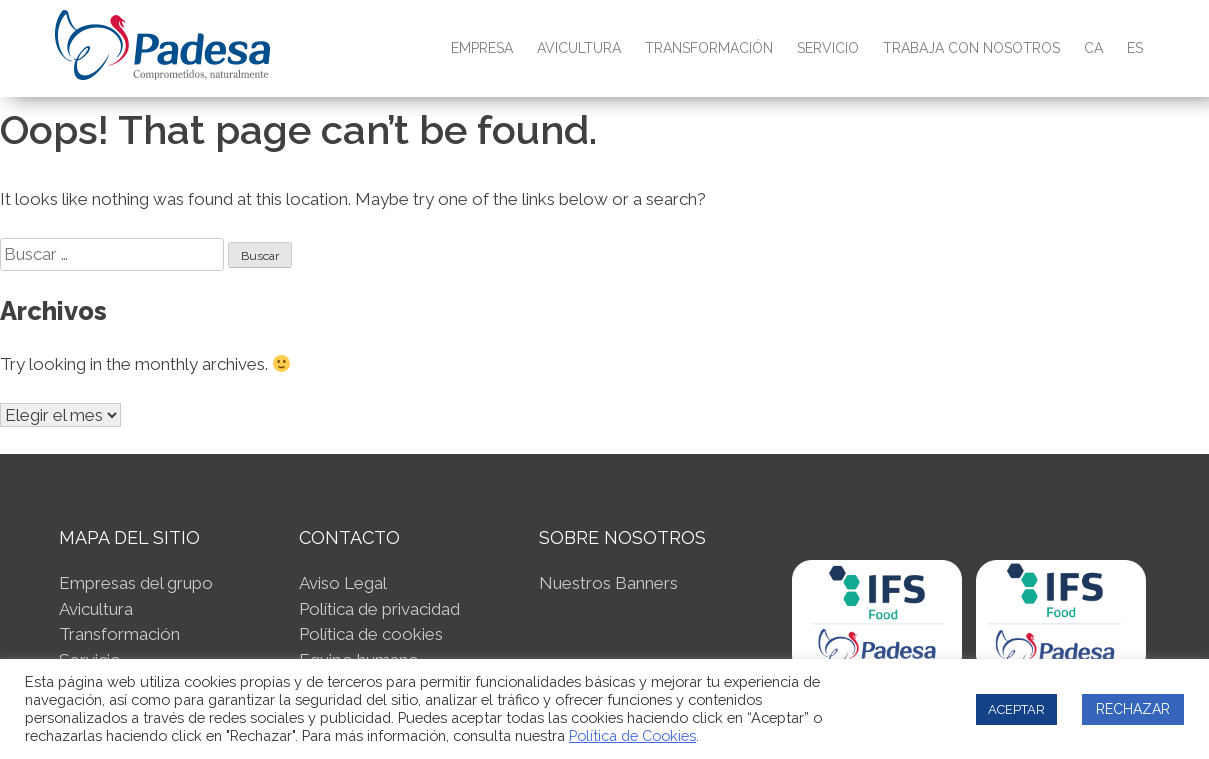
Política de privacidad (379, 609)
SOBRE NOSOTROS (622, 537)
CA (1093, 48)
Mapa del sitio (129, 537)
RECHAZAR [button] (1133, 709)
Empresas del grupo (136, 583)
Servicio (828, 48)
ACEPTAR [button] (1016, 709)
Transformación (709, 48)
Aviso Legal (343, 583)
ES (1135, 48)
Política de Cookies (632, 735)
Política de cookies (371, 634)
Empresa (482, 48)
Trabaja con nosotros (971, 48)
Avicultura (579, 48)
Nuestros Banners (608, 583)
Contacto (349, 537)
